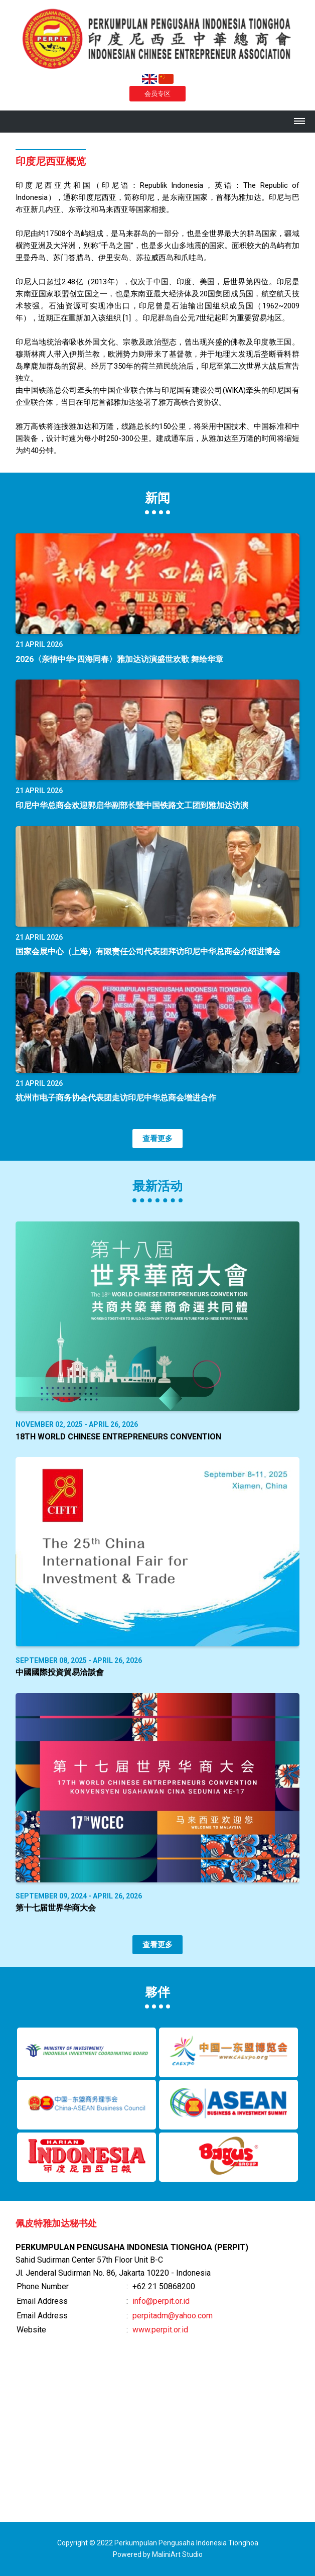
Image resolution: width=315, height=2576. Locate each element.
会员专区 (157, 93)
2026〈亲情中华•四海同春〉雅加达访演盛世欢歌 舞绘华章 (119, 659)
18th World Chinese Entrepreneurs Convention (118, 1436)
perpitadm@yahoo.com (172, 2315)
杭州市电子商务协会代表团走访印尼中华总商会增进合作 (116, 1097)
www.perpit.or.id (160, 2329)
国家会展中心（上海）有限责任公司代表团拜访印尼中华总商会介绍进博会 (148, 951)
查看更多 (157, 1138)
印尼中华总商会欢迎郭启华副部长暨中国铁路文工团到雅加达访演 (132, 805)
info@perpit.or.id (161, 2301)
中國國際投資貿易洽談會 (60, 1672)
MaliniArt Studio (177, 2554)
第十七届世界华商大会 (56, 1908)
